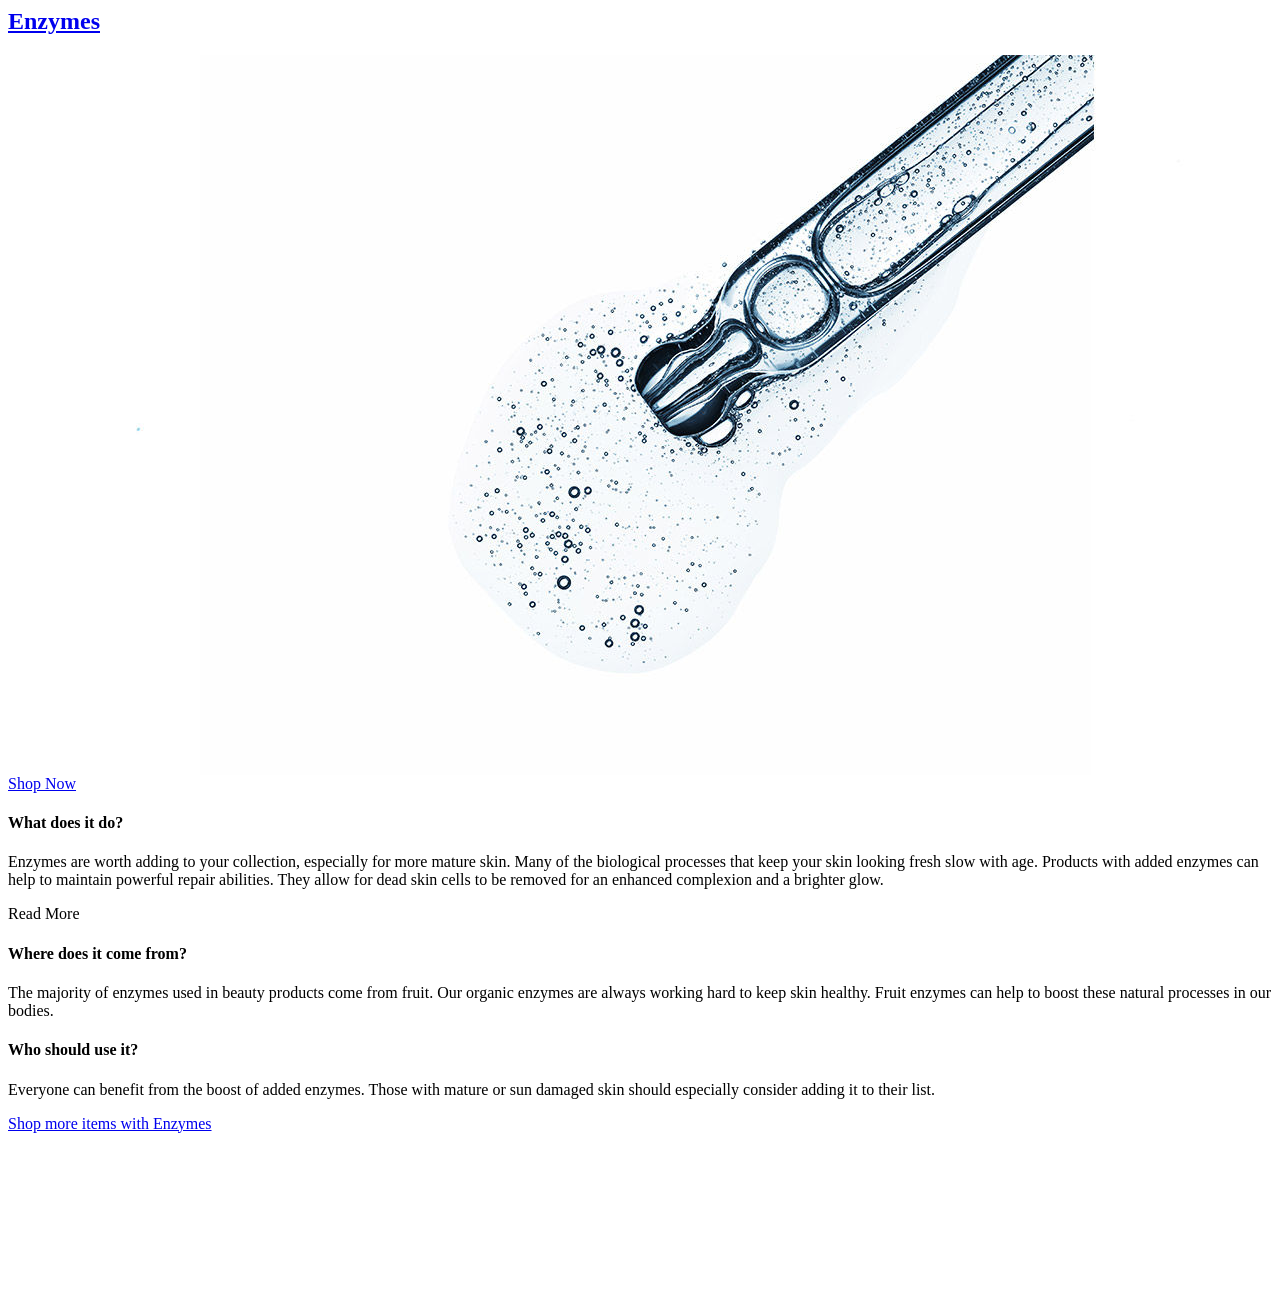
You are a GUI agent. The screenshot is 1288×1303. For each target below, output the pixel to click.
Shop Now (42, 783)
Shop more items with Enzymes (110, 1123)
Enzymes (54, 21)
